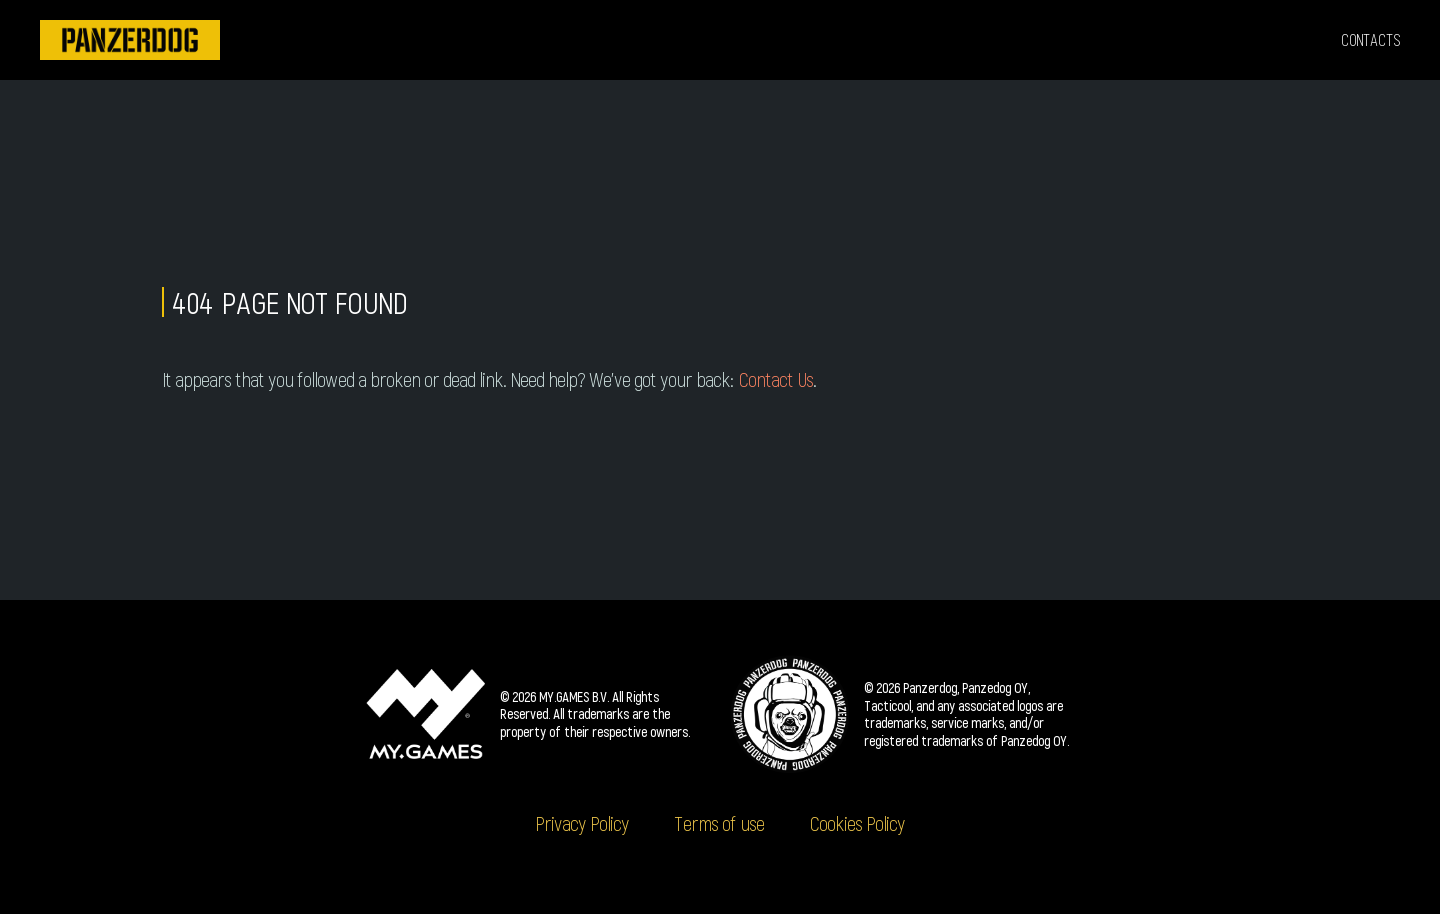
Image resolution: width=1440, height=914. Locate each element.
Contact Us (775, 379)
